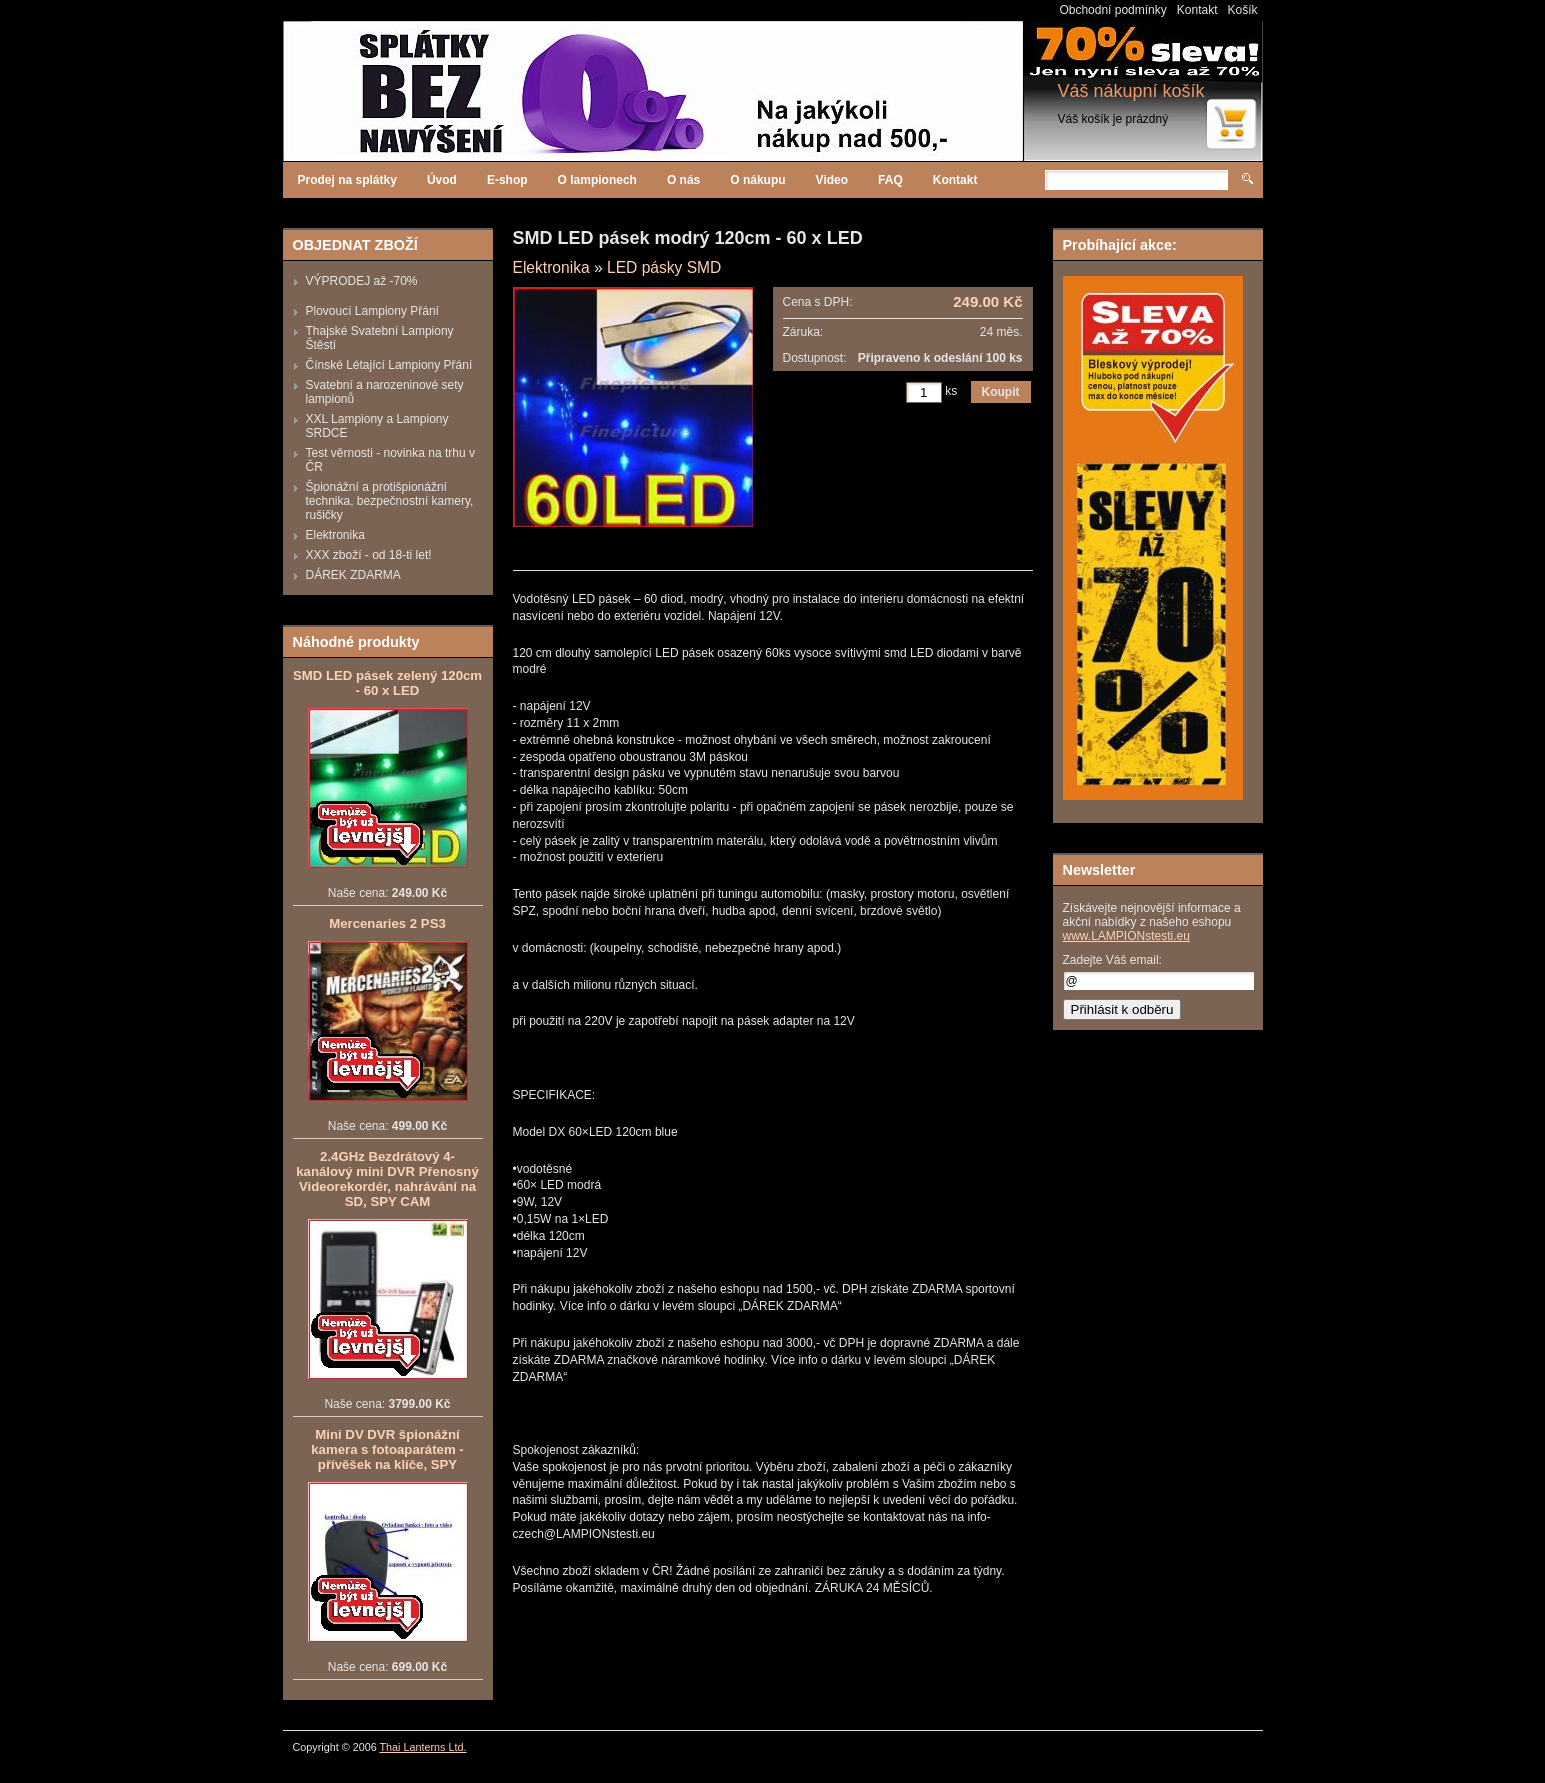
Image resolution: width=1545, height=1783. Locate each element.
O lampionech (597, 180)
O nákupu (757, 180)
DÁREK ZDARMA (353, 575)
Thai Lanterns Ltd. (423, 1747)
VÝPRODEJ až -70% (362, 281)
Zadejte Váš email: (1112, 960)
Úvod (442, 180)
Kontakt (1197, 10)
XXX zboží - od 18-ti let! (369, 555)
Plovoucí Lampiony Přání (372, 311)
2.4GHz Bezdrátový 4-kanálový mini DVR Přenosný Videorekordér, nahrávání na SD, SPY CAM (387, 1179)
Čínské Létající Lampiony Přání (389, 365)
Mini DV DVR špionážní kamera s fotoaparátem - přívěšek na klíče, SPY (387, 1449)
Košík (1242, 10)
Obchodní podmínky (1112, 10)
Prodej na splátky (347, 180)
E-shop (507, 180)
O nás (683, 180)
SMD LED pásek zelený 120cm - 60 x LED (387, 683)
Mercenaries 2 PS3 (387, 923)
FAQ (890, 180)
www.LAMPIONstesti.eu (1126, 936)
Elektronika (335, 535)
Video (832, 180)
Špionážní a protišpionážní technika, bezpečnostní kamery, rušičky (390, 501)
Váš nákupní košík (1131, 91)
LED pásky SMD (664, 267)
